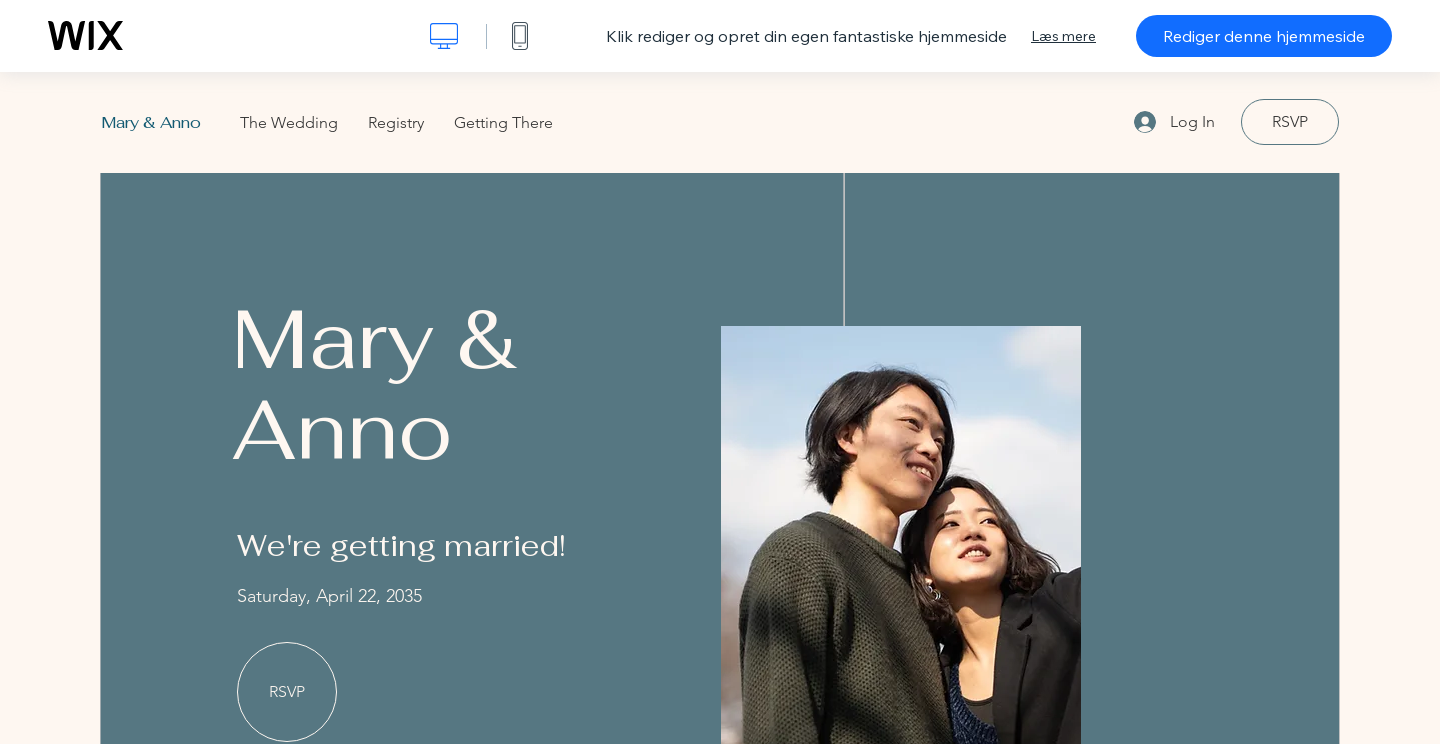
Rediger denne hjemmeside (1264, 36)
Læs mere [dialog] (1063, 36)
